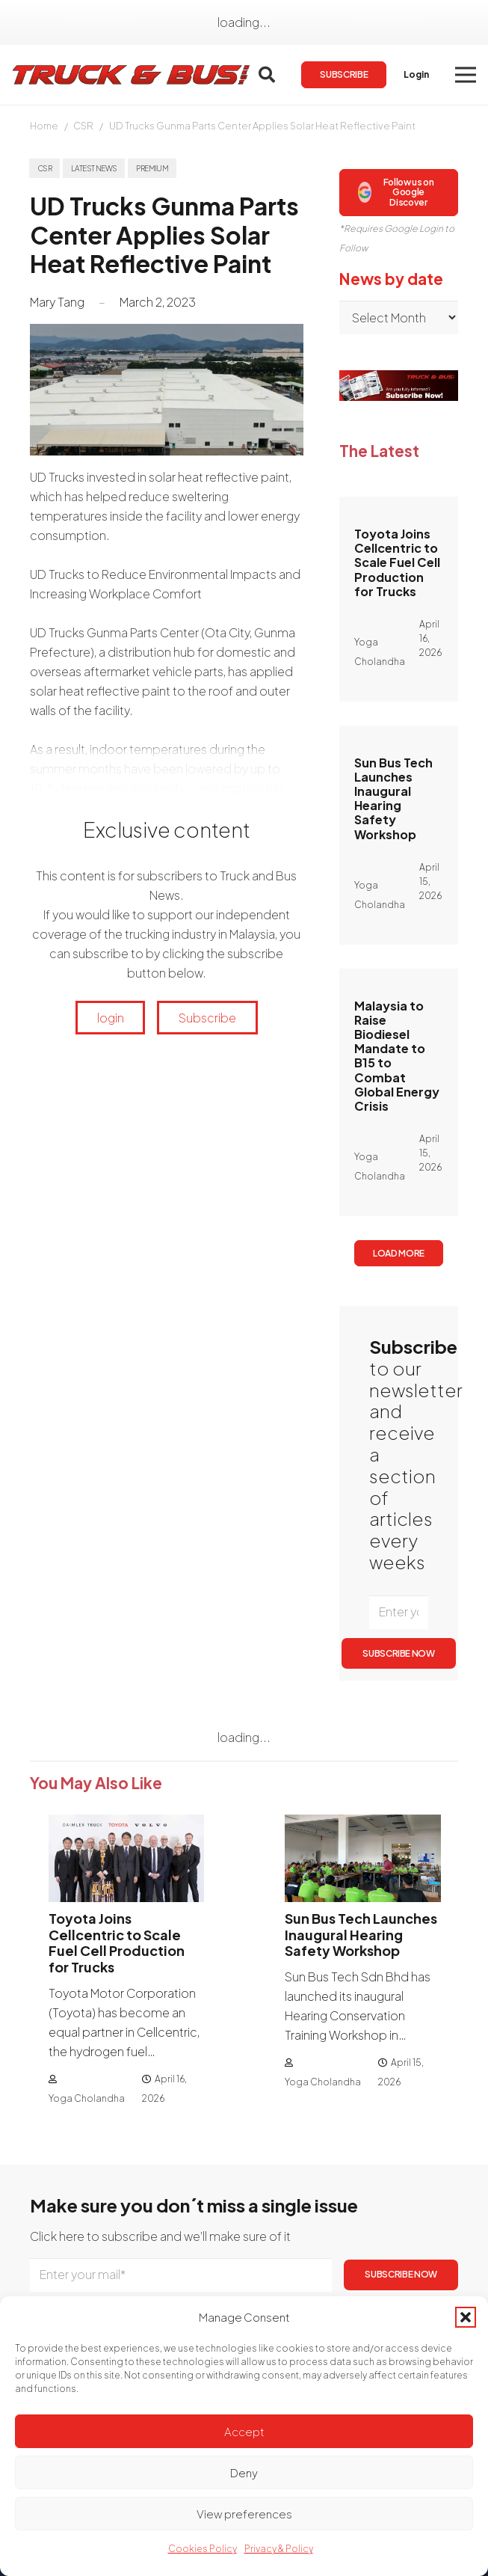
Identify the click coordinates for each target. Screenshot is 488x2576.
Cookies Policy (202, 2548)
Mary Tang (57, 302)
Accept (244, 2431)
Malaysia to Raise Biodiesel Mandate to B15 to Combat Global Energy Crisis (396, 1056)
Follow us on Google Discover (395, 192)
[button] (465, 2317)
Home (44, 126)
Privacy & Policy (278, 2548)
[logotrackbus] (131, 74)
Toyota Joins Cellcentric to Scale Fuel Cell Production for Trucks (397, 562)
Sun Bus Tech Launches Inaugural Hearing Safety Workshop (393, 798)
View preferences (244, 2513)
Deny (244, 2472)
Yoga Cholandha (87, 2098)
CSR (83, 126)
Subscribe (207, 1017)
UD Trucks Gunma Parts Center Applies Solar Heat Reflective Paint (262, 126)
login (110, 1017)
